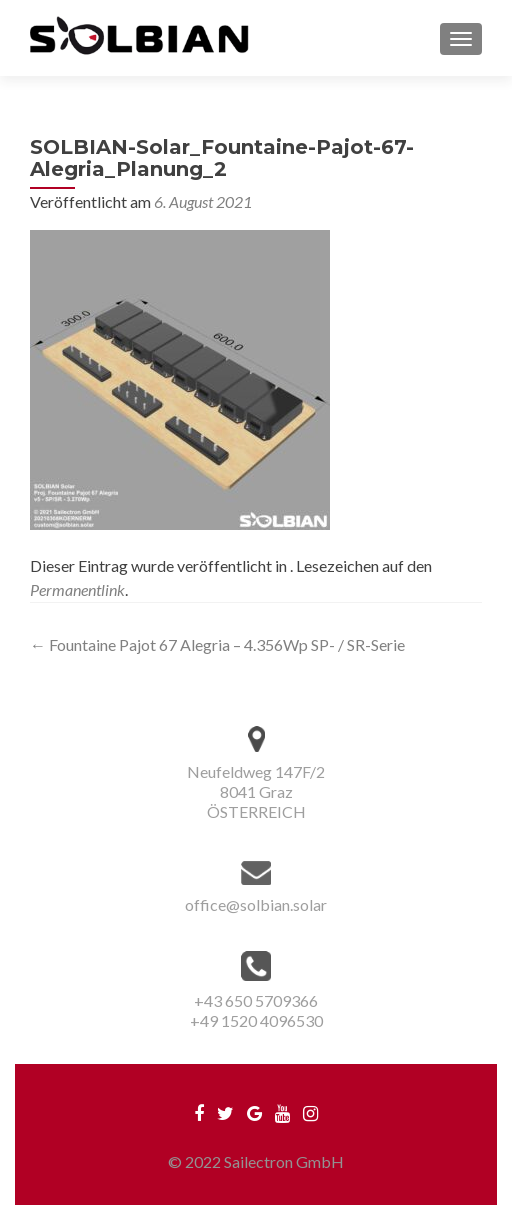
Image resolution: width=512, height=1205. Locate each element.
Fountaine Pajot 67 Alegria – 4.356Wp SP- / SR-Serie (217, 644)
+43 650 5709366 (256, 1000)
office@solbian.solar (256, 904)
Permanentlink (77, 589)
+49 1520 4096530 (256, 1020)
